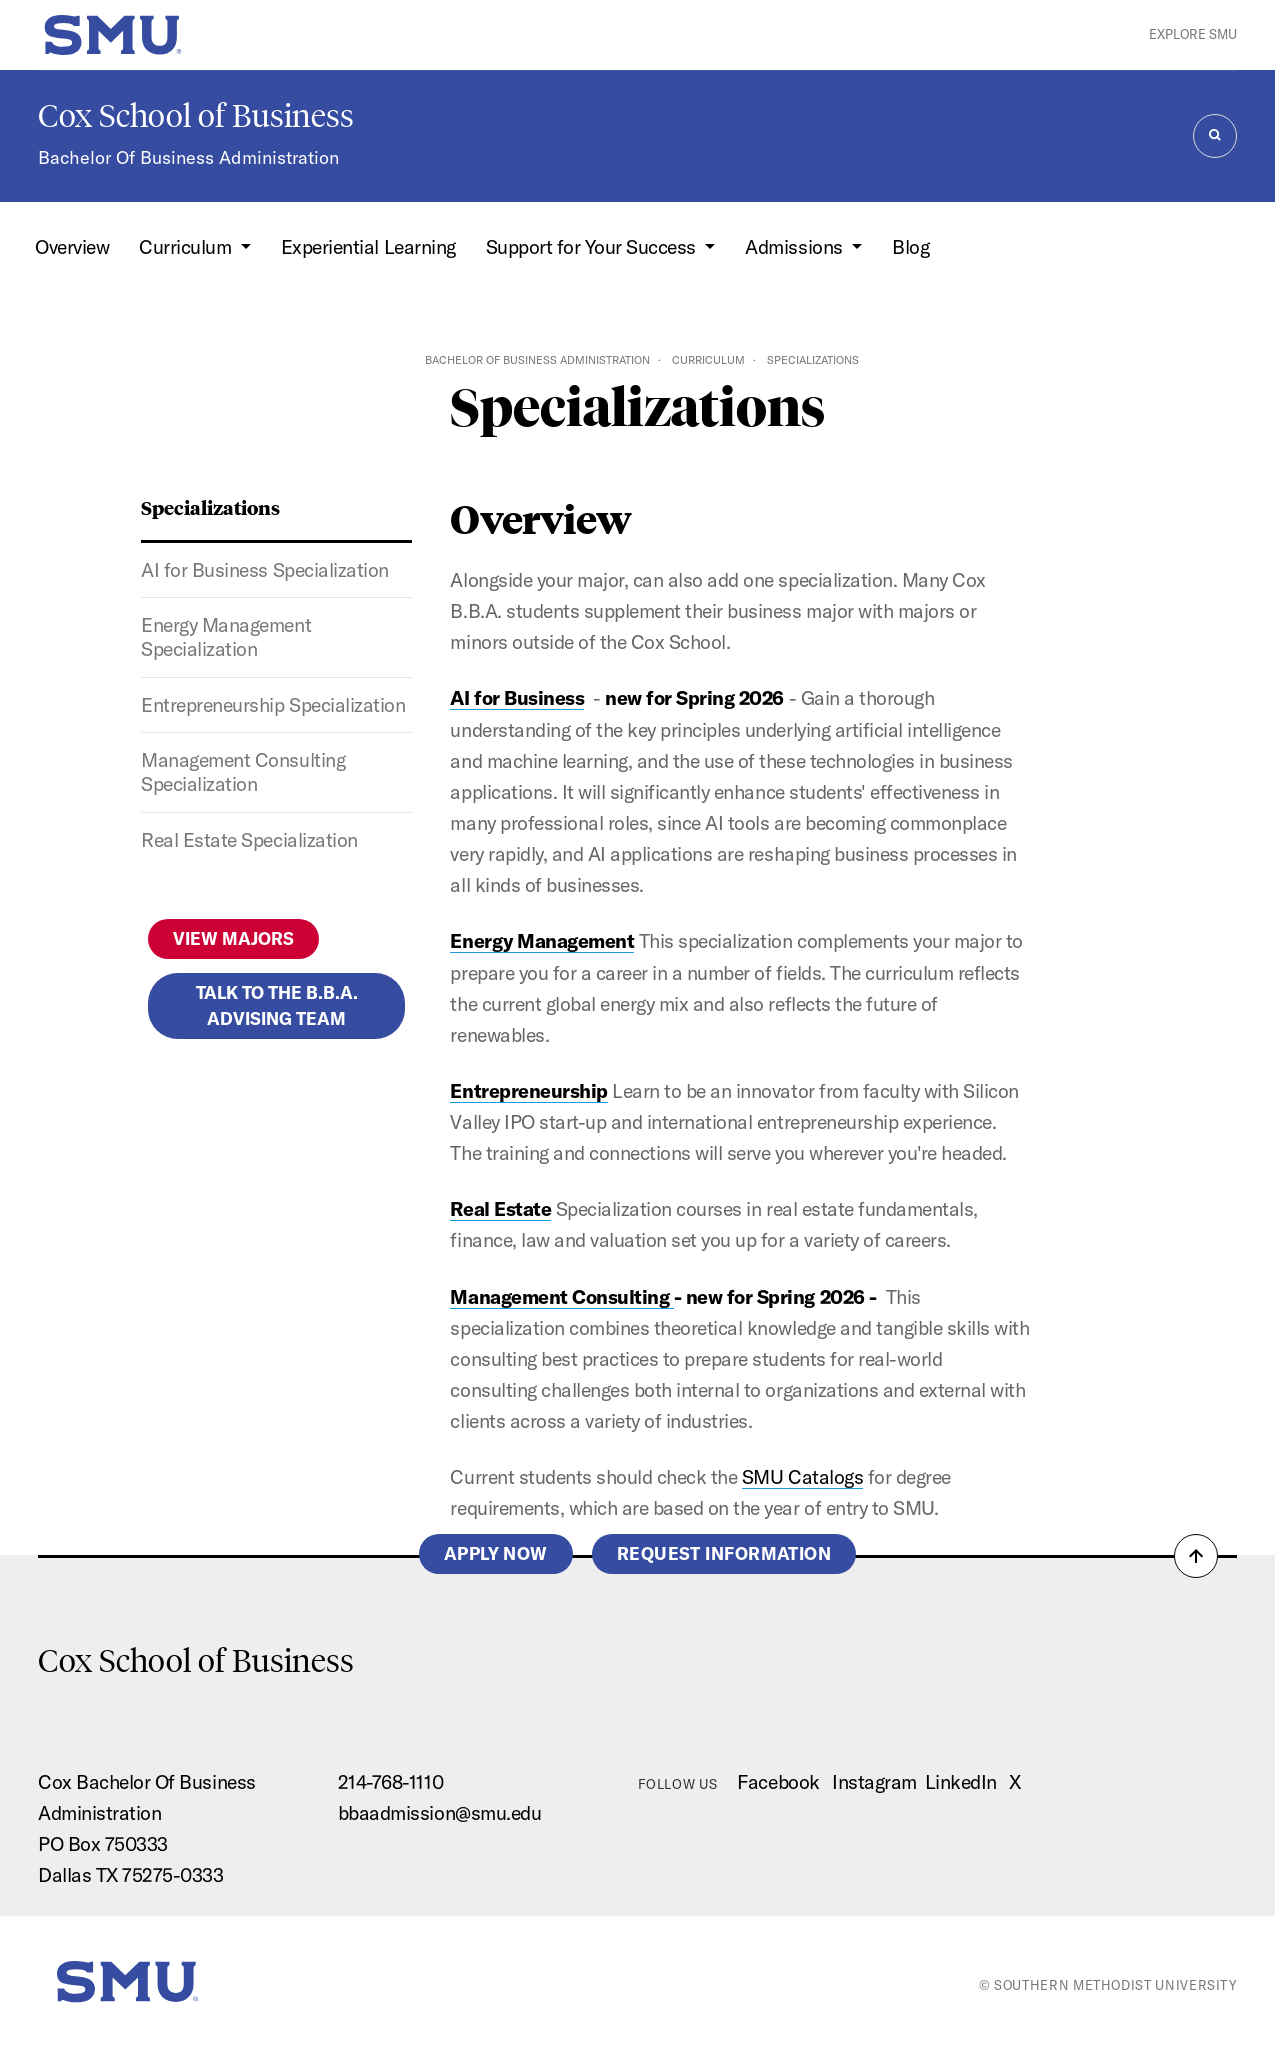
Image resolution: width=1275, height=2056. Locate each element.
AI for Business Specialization (264, 570)
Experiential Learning (368, 247)
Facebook (778, 1782)
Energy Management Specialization (226, 637)
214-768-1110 (390, 1782)
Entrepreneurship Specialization (273, 705)
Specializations (210, 507)
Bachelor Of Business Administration (188, 157)
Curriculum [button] (187, 247)
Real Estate (500, 1209)
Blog (910, 247)
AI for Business (517, 698)
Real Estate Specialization (249, 840)
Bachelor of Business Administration (537, 360)
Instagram (874, 1782)
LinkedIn (961, 1782)
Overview (72, 247)
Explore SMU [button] (1193, 34)
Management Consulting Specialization (243, 772)
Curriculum (708, 360)
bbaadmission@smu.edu (439, 1813)
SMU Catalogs (802, 1477)
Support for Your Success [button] (593, 247)
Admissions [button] (796, 247)
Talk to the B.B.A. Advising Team (277, 1005)
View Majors (233, 938)
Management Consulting (561, 1297)
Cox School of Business (196, 116)
